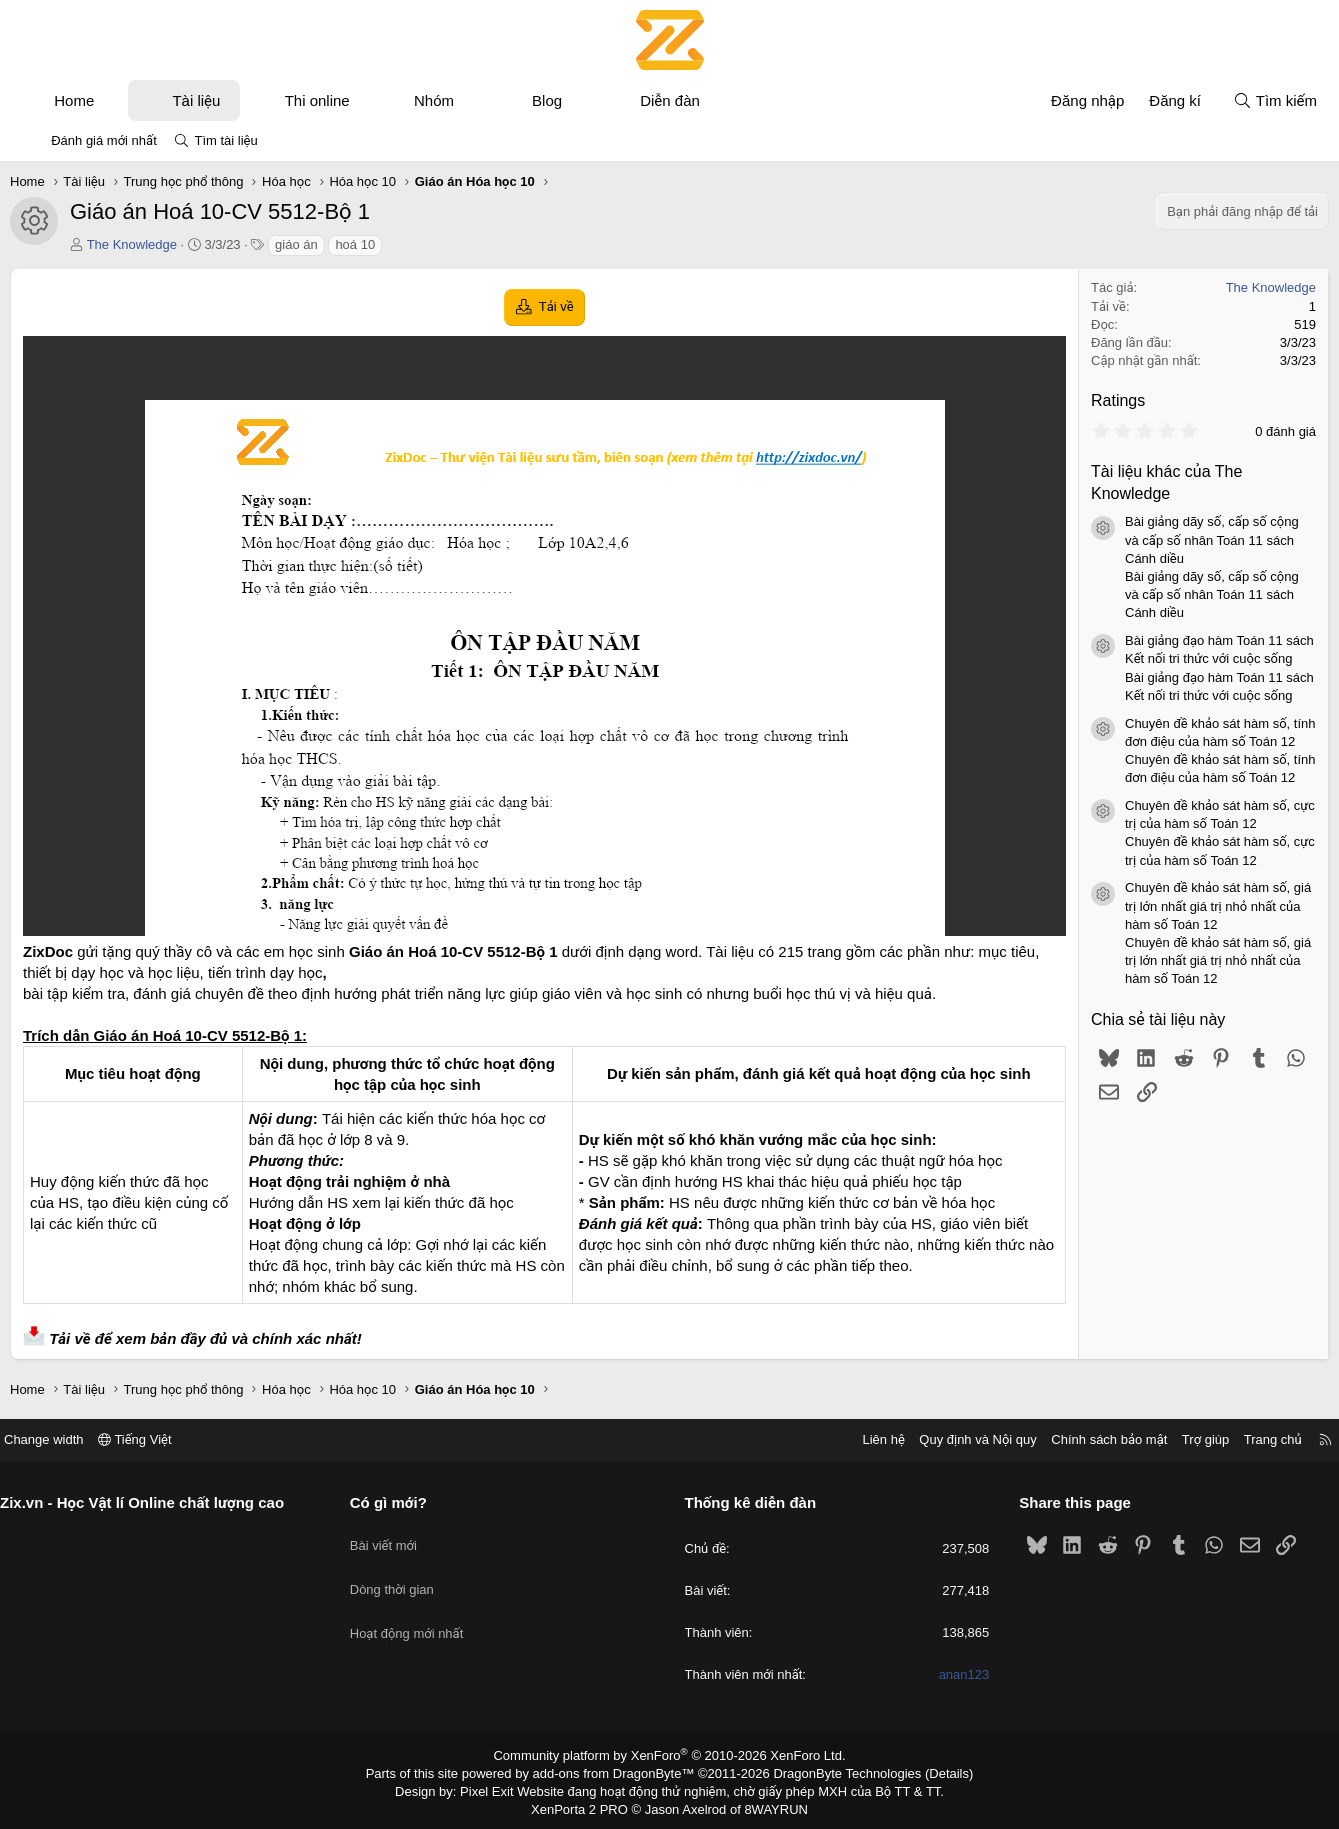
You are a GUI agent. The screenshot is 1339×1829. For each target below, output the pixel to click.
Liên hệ (849, 1439)
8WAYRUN (768, 1805)
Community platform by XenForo (669, 1755)
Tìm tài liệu (225, 140)
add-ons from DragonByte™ (617, 1772)
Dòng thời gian (409, 1572)
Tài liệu (216, 100)
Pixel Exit (500, 1788)
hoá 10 (375, 244)
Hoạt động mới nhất (424, 1608)
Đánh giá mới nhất (104, 140)
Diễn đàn (690, 100)
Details (927, 1772)
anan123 (946, 1675)
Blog (567, 100)
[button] (131, 100)
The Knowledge (151, 244)
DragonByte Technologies (833, 1772)
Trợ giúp (1170, 1439)
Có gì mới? (405, 1502)
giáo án (316, 244)
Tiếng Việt (170, 1439)
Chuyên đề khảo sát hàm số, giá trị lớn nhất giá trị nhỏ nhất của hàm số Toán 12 (1199, 905)
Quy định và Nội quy (944, 1439)
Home (94, 100)
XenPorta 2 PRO (586, 1805)
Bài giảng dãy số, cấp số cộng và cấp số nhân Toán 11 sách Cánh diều (1193, 539)
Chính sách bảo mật (1075, 1439)
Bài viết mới (400, 1536)
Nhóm (453, 100)
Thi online (336, 100)
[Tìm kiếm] (1255, 100)
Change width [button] (79, 1439)
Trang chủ (1238, 1439)
